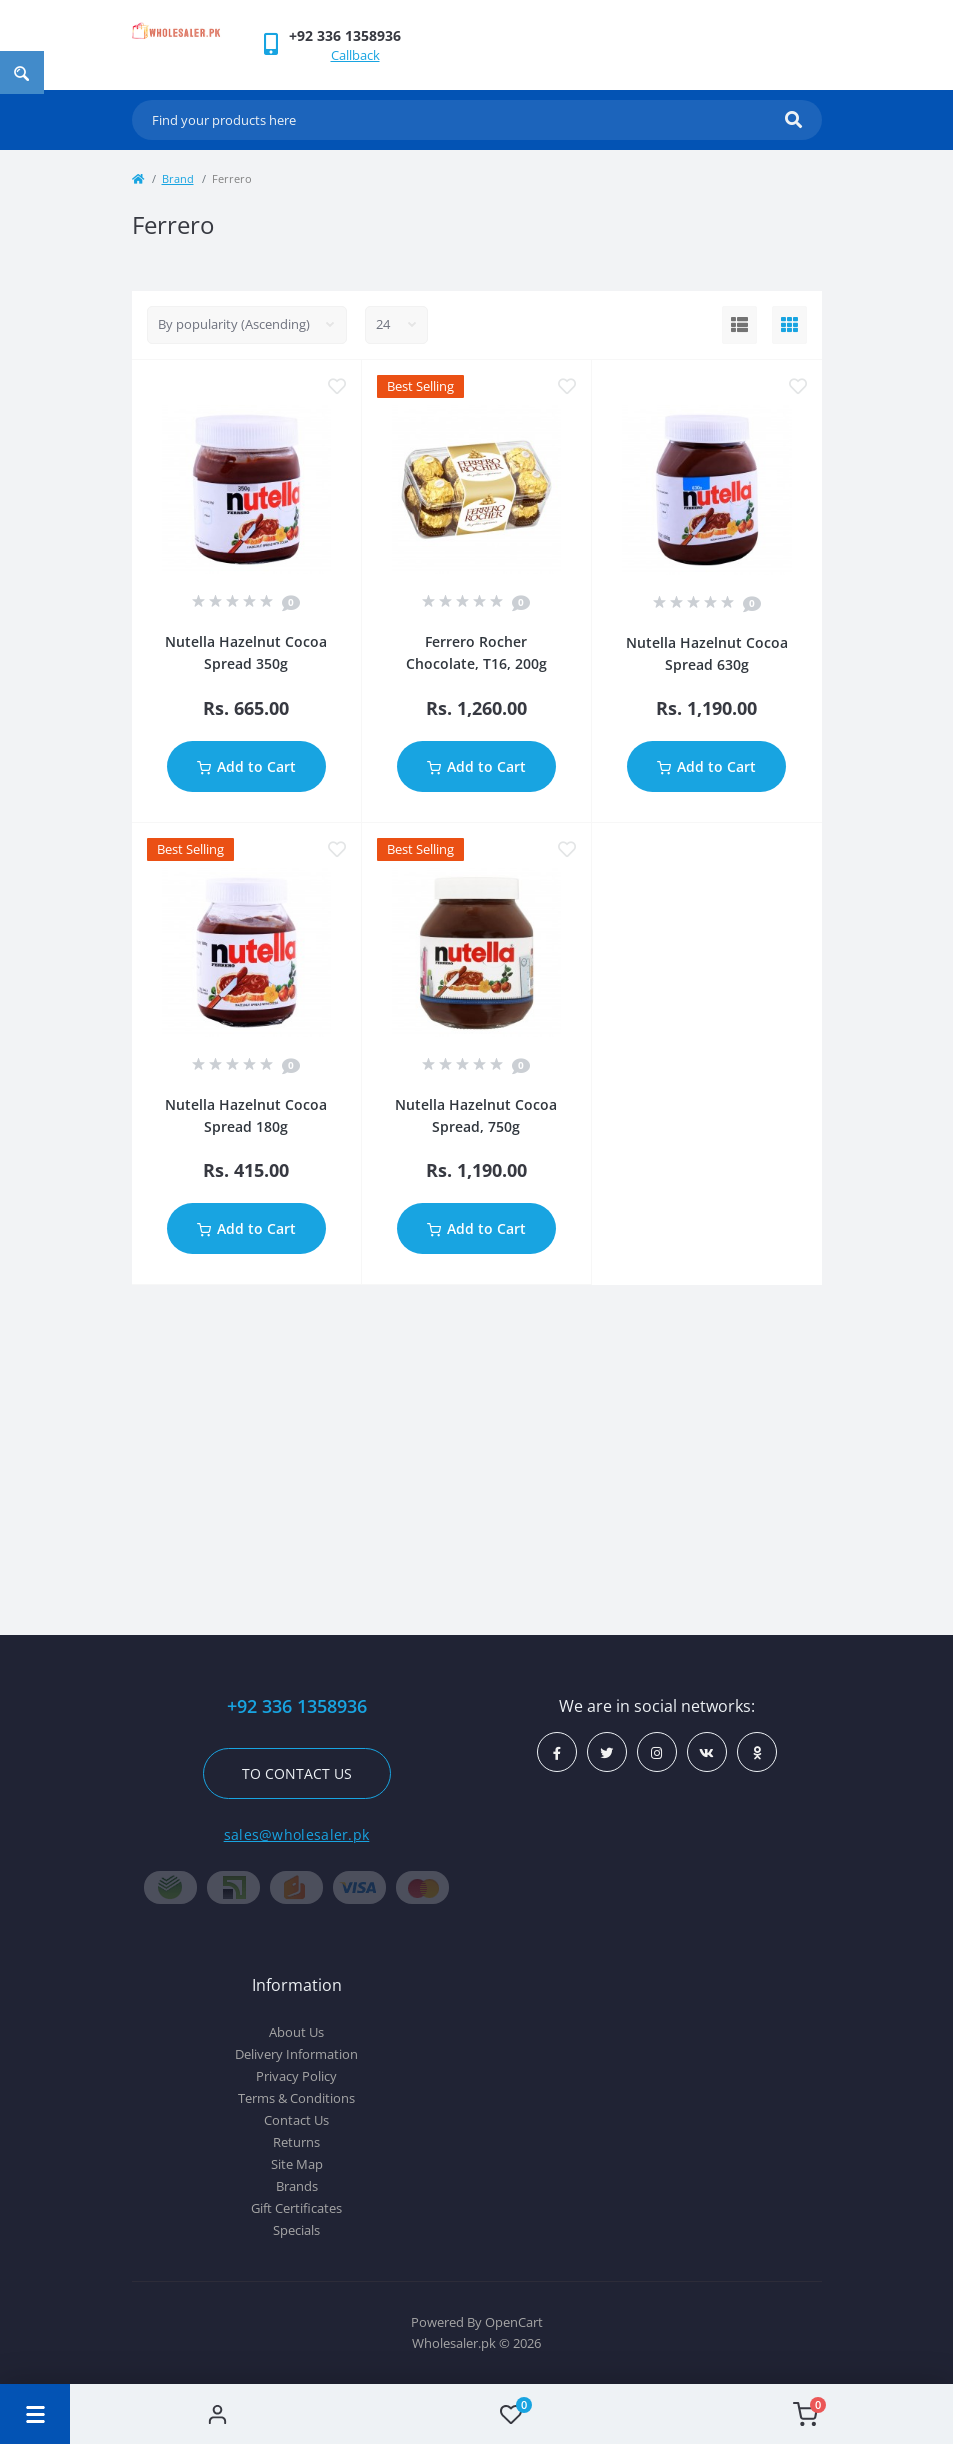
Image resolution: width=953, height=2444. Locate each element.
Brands (297, 2186)
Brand (178, 178)
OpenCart (514, 2322)
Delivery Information (296, 2054)
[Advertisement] (477, 1455)
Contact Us (296, 2120)
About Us (296, 2032)
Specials (296, 2230)
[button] (345, 35)
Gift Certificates (296, 2208)
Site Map (297, 2164)
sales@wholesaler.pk (297, 1834)
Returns (296, 2142)
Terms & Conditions (296, 2098)
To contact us (297, 1773)
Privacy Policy (296, 2076)
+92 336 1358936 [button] (297, 1706)
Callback (355, 55)
